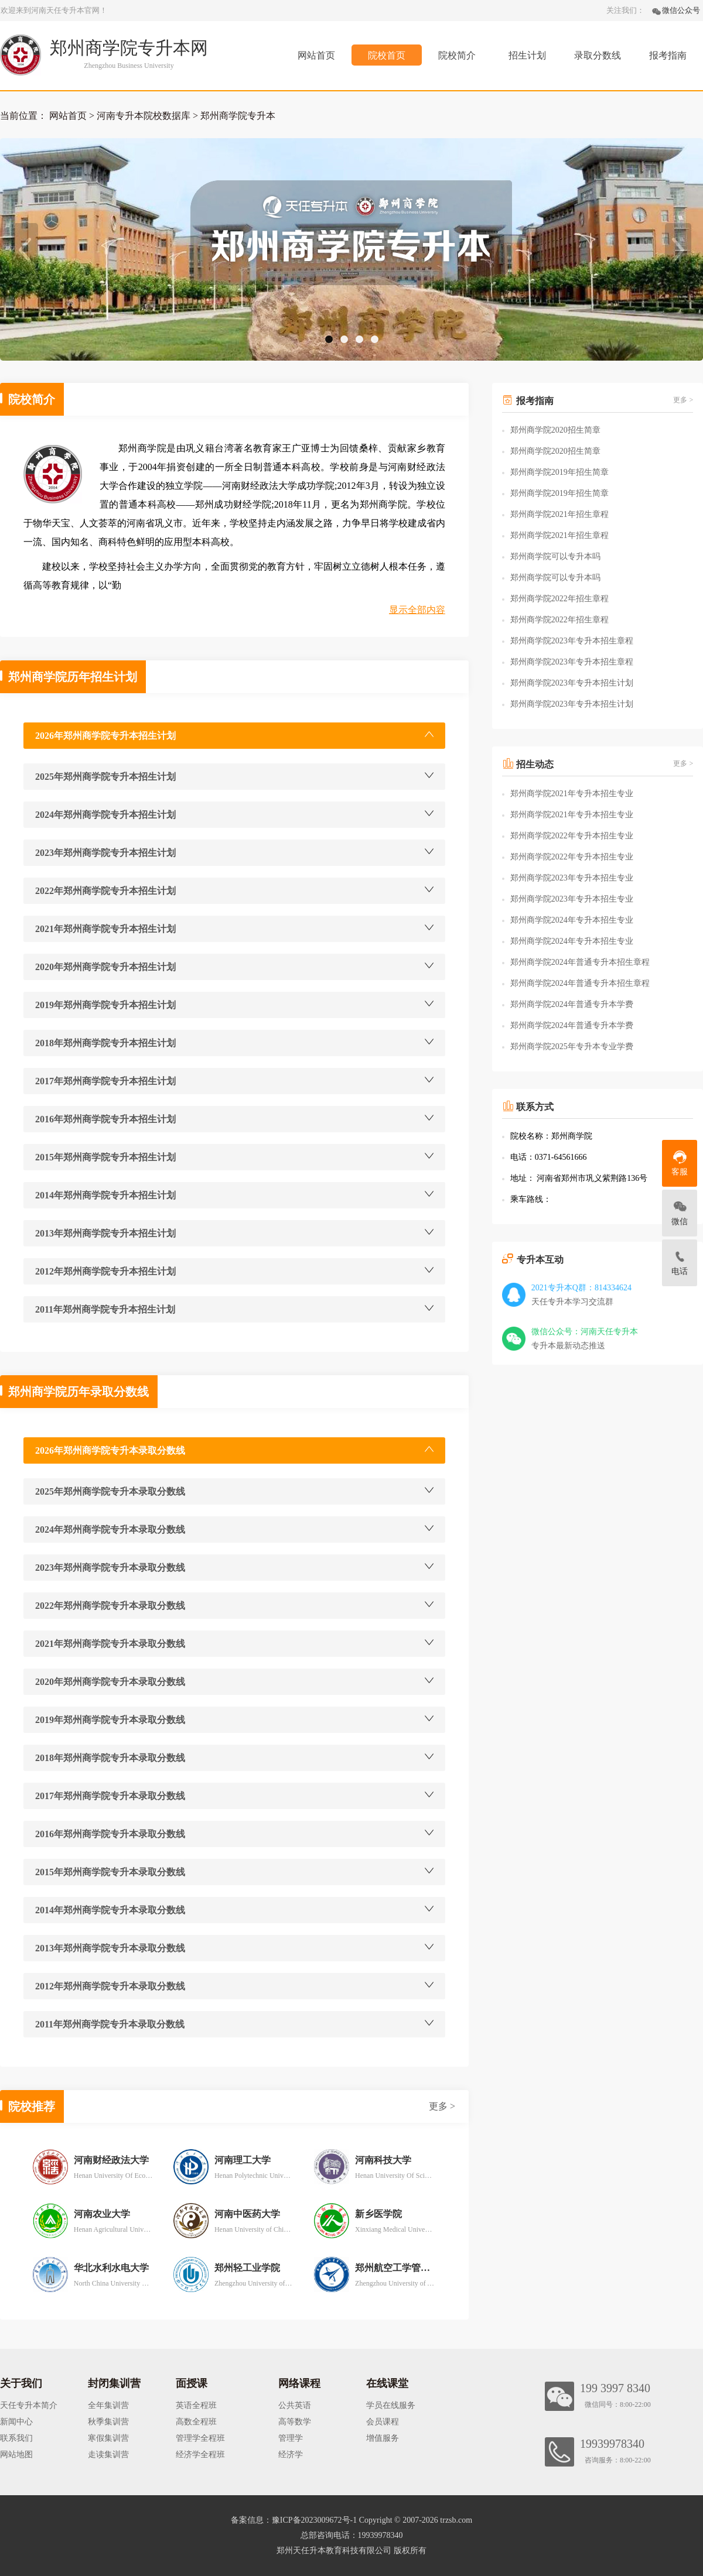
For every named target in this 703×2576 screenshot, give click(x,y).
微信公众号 (681, 10)
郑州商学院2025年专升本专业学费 (571, 1046)
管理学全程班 (200, 2438)
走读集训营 (108, 2454)
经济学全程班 (200, 2454)
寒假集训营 (108, 2438)
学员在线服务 (390, 2405)
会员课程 (382, 2421)
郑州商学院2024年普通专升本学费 (571, 1004)
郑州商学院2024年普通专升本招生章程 (580, 962)
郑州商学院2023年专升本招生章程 (571, 640)
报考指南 (668, 55)
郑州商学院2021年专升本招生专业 (571, 793)
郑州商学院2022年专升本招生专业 (571, 835)
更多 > (442, 2106)
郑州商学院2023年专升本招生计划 (571, 683)
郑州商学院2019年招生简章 (559, 472)
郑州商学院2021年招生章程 (559, 514)
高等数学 (294, 2421)
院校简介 (457, 55)
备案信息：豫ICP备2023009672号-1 (294, 2520)
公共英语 (294, 2405)
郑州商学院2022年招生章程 (559, 598)
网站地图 (16, 2454)
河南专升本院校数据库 (143, 116)
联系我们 (16, 2438)
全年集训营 (108, 2405)
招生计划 (527, 55)
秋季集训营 (108, 2421)
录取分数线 (597, 55)
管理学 (290, 2438)
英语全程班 (196, 2405)
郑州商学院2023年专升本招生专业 (571, 877)
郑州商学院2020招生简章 (555, 430)
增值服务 (382, 2438)
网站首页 (316, 55)
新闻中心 (16, 2421)
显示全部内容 (417, 610)
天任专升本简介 (28, 2405)
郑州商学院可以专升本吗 (555, 556)
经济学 (290, 2454)
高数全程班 (196, 2421)
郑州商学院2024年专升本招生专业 (571, 920)
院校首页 (386, 55)
